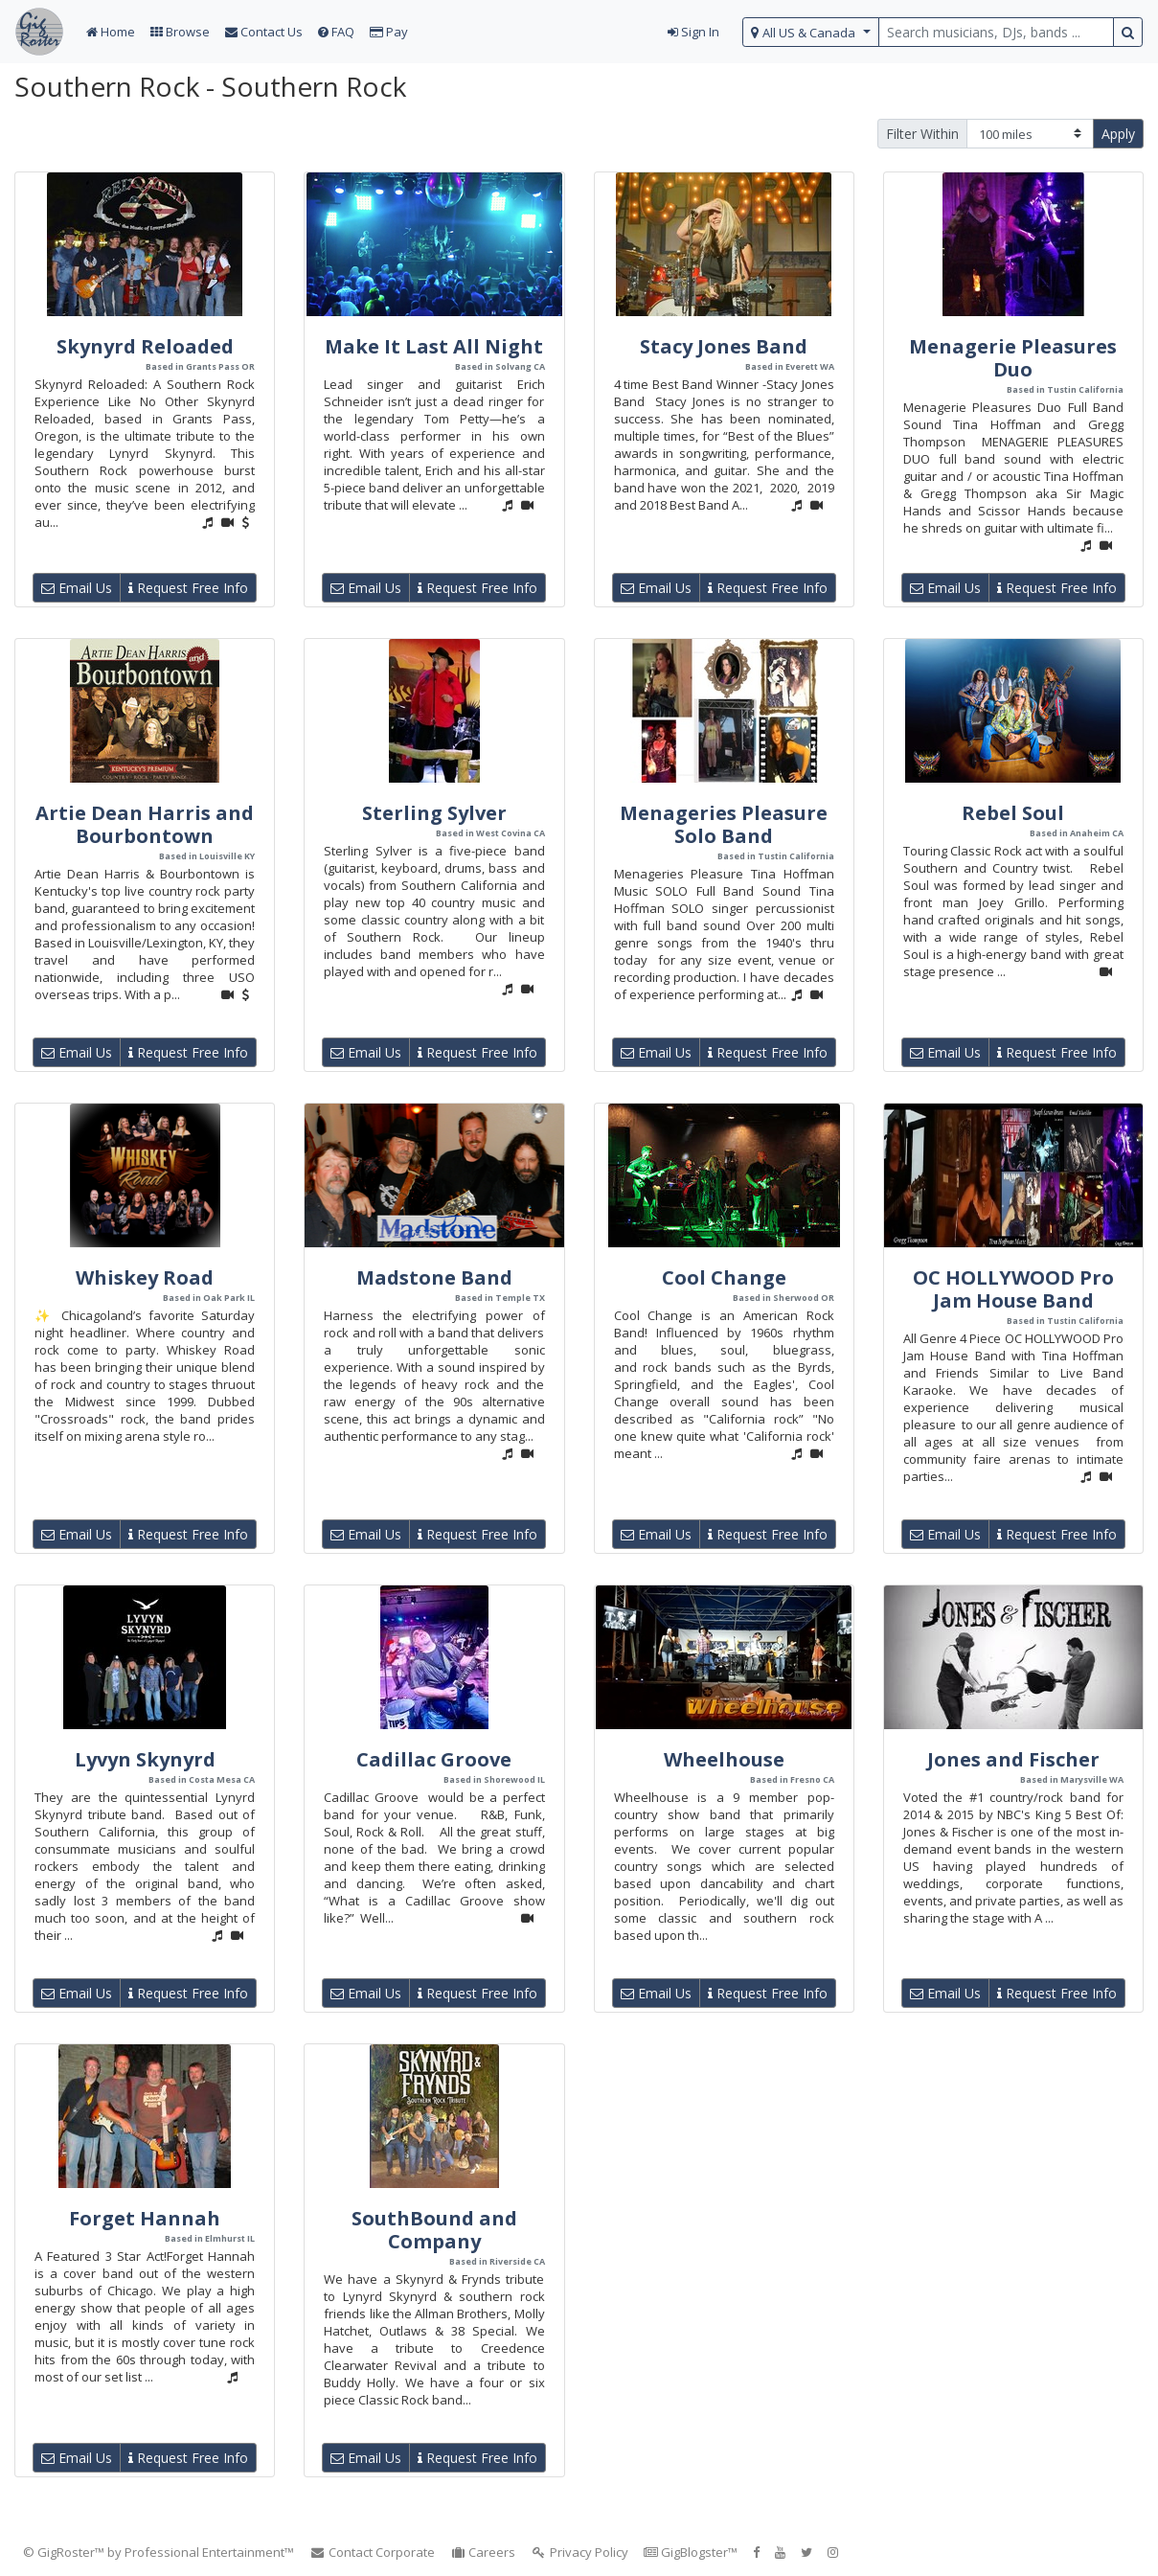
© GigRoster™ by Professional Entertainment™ (158, 2552)
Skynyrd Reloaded (145, 346)
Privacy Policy (579, 2552)
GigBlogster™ (691, 2552)
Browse (180, 31)
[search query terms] (996, 32)
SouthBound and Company (434, 2229)
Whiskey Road (145, 1277)
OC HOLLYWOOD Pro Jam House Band (1013, 1289)
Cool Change (724, 1277)
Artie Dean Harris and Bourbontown (144, 824)
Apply (1118, 134)
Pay (389, 31)
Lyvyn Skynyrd (145, 1759)
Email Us (76, 588)
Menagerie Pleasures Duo (1013, 357)
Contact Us (264, 31)
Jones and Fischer (1013, 1759)
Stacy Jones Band (723, 346)
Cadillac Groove (433, 1759)
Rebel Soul (1013, 813)
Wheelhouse (724, 1759)
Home (110, 31)
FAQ (336, 31)
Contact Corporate (372, 2552)
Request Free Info (188, 588)
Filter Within (922, 134)
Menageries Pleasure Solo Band (724, 824)
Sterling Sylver (434, 813)
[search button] (1128, 32)
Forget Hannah (144, 2218)
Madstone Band (434, 1277)
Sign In (693, 31)
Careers (483, 2552)
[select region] (810, 32)
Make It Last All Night (434, 346)
